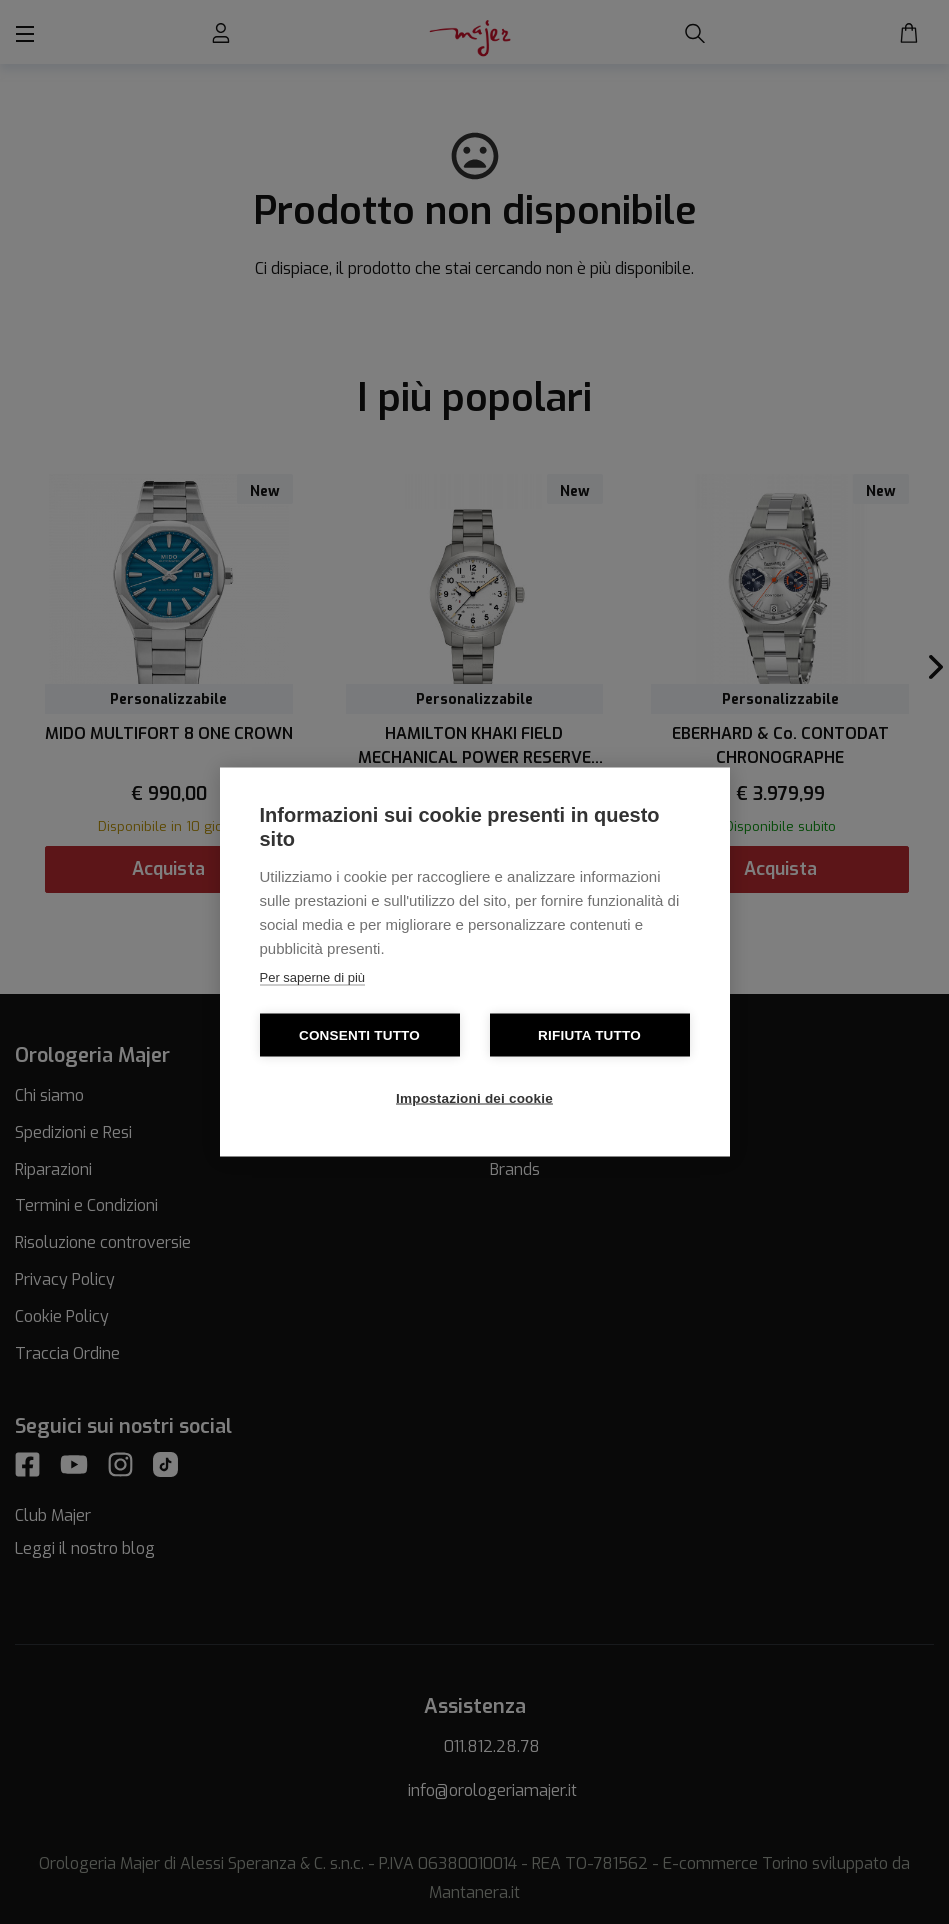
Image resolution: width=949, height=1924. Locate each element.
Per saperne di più (313, 977)
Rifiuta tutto (589, 1035)
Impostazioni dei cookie (474, 1098)
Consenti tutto (359, 1035)
